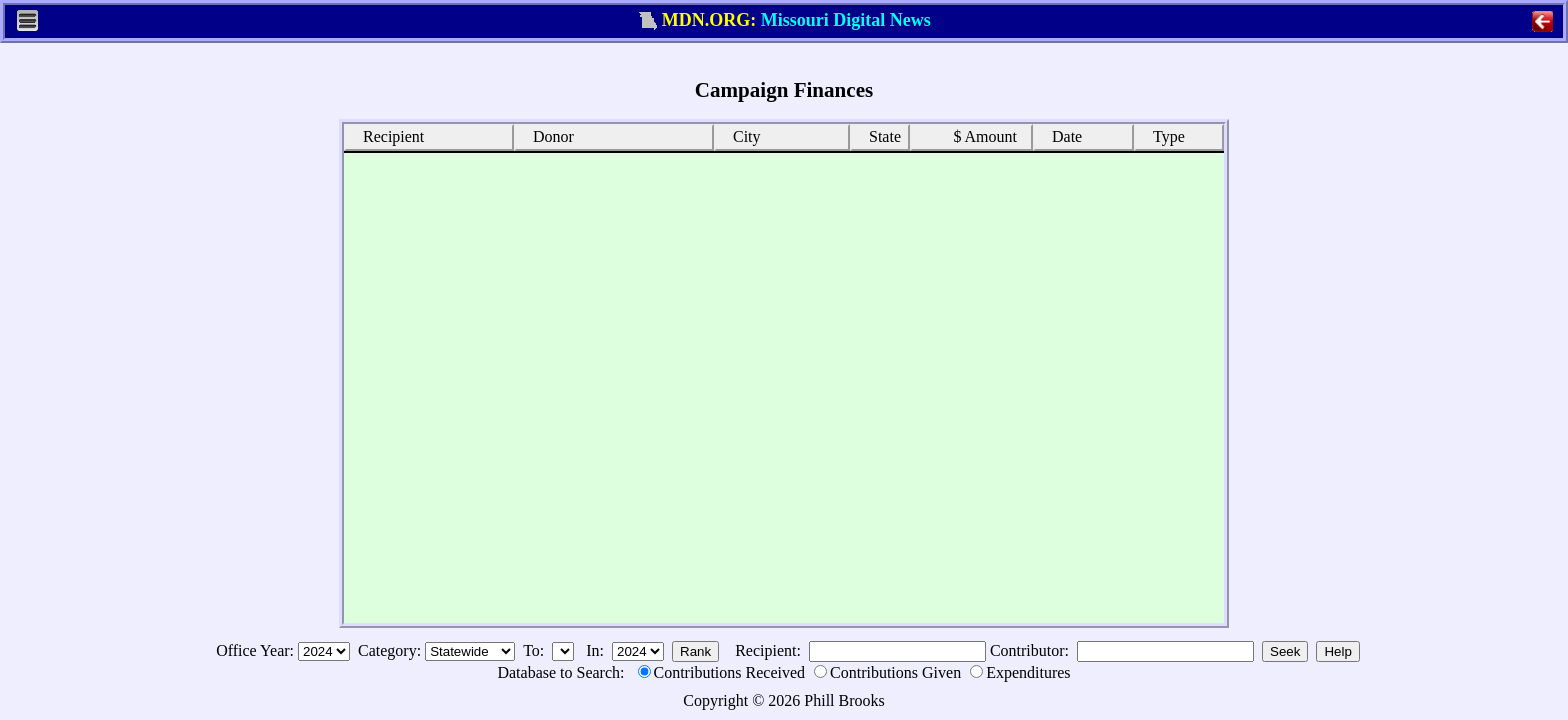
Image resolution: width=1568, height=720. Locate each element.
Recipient (386, 135)
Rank (695, 651)
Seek (1285, 651)
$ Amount (979, 136)
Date (1060, 135)
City (740, 135)
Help (1337, 651)
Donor (546, 135)
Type (1162, 135)
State (878, 135)
